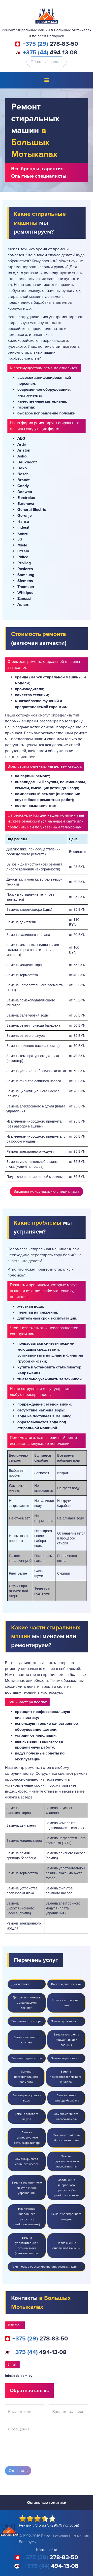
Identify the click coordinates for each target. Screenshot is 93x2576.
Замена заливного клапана (26, 2039)
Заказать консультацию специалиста (46, 1191)
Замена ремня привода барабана (66, 2098)
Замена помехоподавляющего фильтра (66, 2077)
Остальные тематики (46, 2502)
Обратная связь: (29, 2391)
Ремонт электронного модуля (66, 2216)
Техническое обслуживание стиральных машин (44, 2267)
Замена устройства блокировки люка (66, 2137)
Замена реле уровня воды (26, 2098)
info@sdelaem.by (18, 2376)
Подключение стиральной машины (66, 2245)
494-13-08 (50, 52)
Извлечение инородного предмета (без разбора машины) (66, 2187)
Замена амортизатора (26, 2021)
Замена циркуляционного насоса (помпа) (66, 2161)
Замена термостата (64, 2058)
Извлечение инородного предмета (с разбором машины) (26, 2216)
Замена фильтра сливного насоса (26, 2161)
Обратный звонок (46, 61)
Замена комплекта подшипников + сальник (66, 2040)
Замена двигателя (63, 2021)
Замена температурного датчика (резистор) (27, 2138)
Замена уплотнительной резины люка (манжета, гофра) (26, 2245)
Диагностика (20, 1984)
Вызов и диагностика (66, 1984)
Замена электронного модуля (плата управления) (27, 2188)
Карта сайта (46, 2549)
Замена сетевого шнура (26, 2116)
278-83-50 (50, 44)
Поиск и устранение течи (66, 2002)
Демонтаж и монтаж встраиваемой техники (27, 2003)
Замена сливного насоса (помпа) (66, 2116)
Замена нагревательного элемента (26, 2077)
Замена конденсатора (26, 2058)
